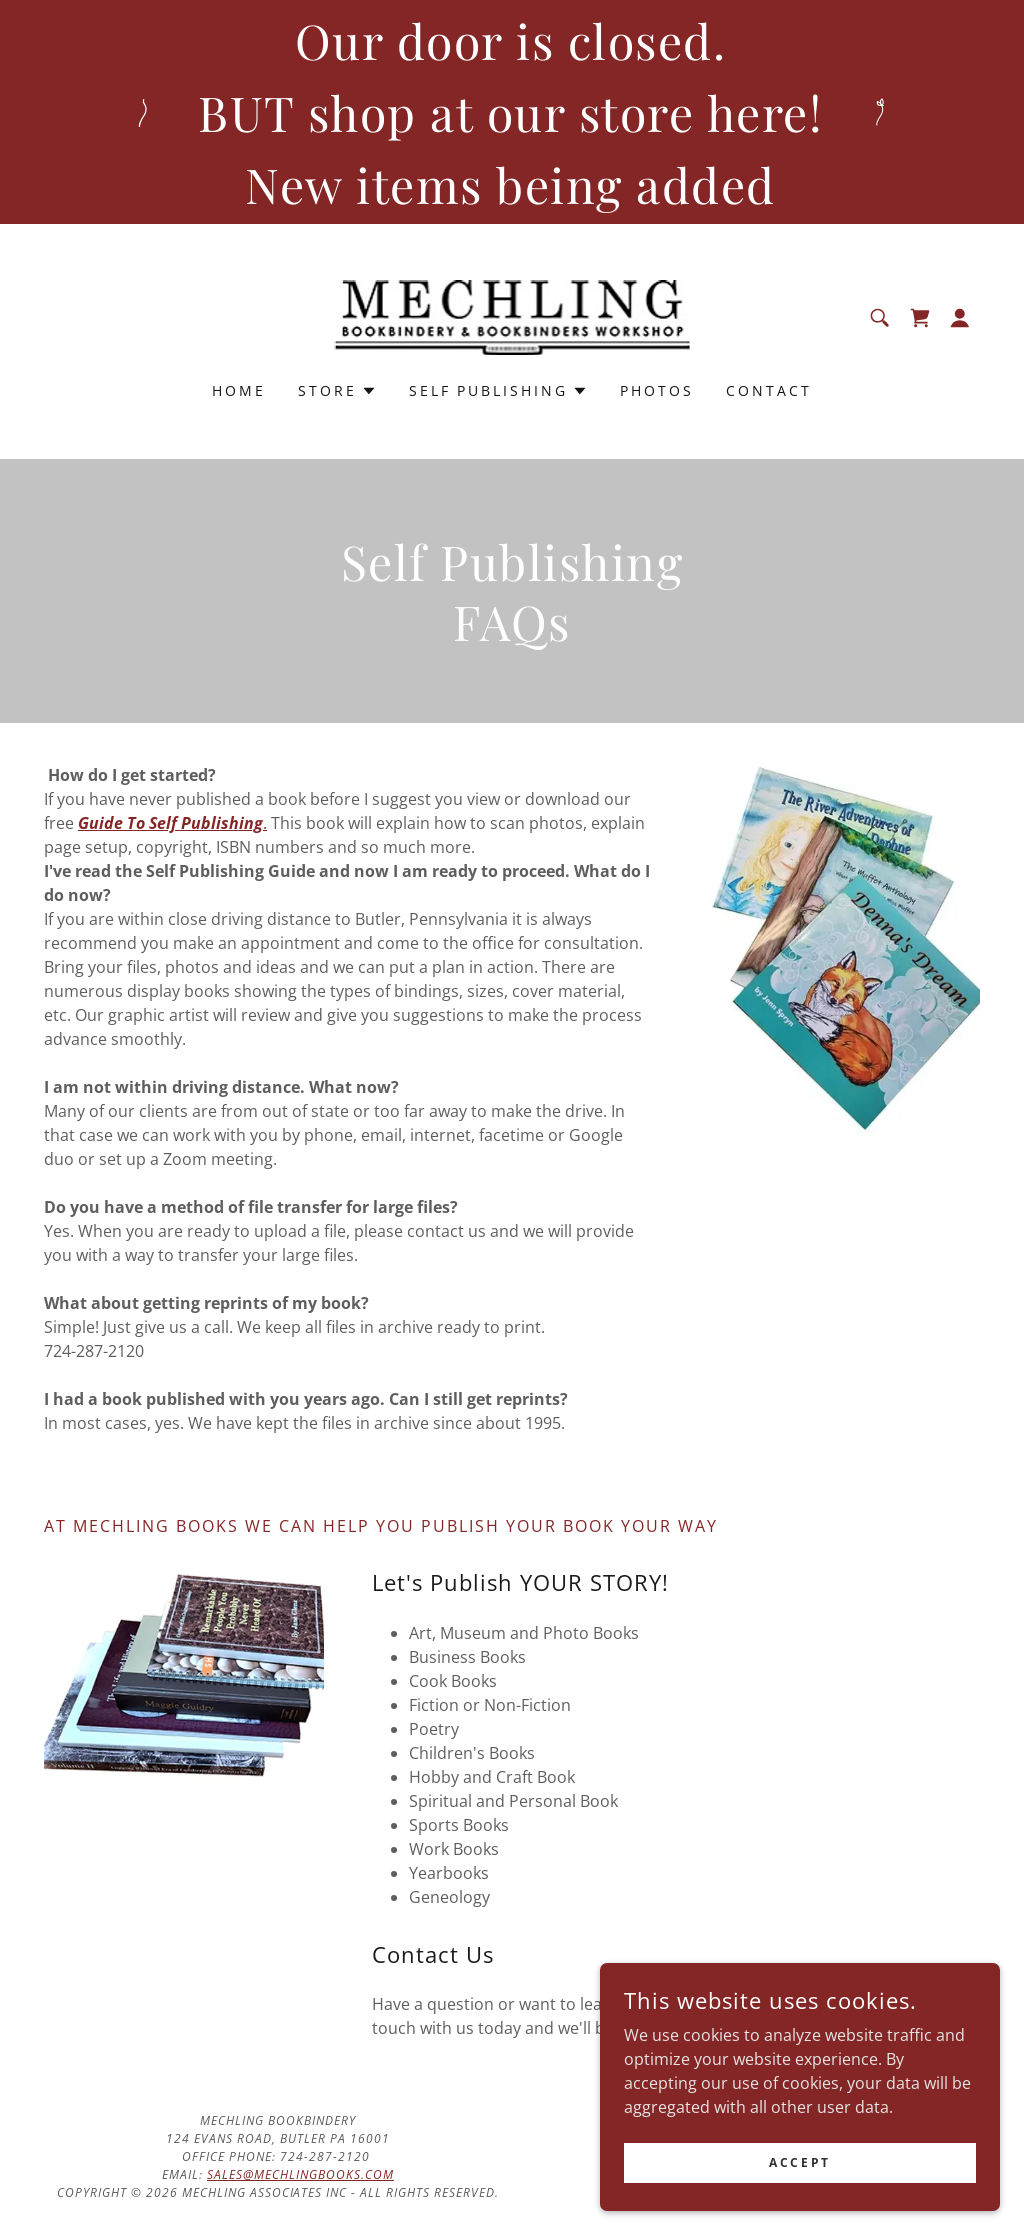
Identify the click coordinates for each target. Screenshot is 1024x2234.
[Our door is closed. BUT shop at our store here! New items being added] (512, 112)
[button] (960, 318)
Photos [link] (657, 390)
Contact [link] (769, 390)
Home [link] (239, 390)
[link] (512, 316)
